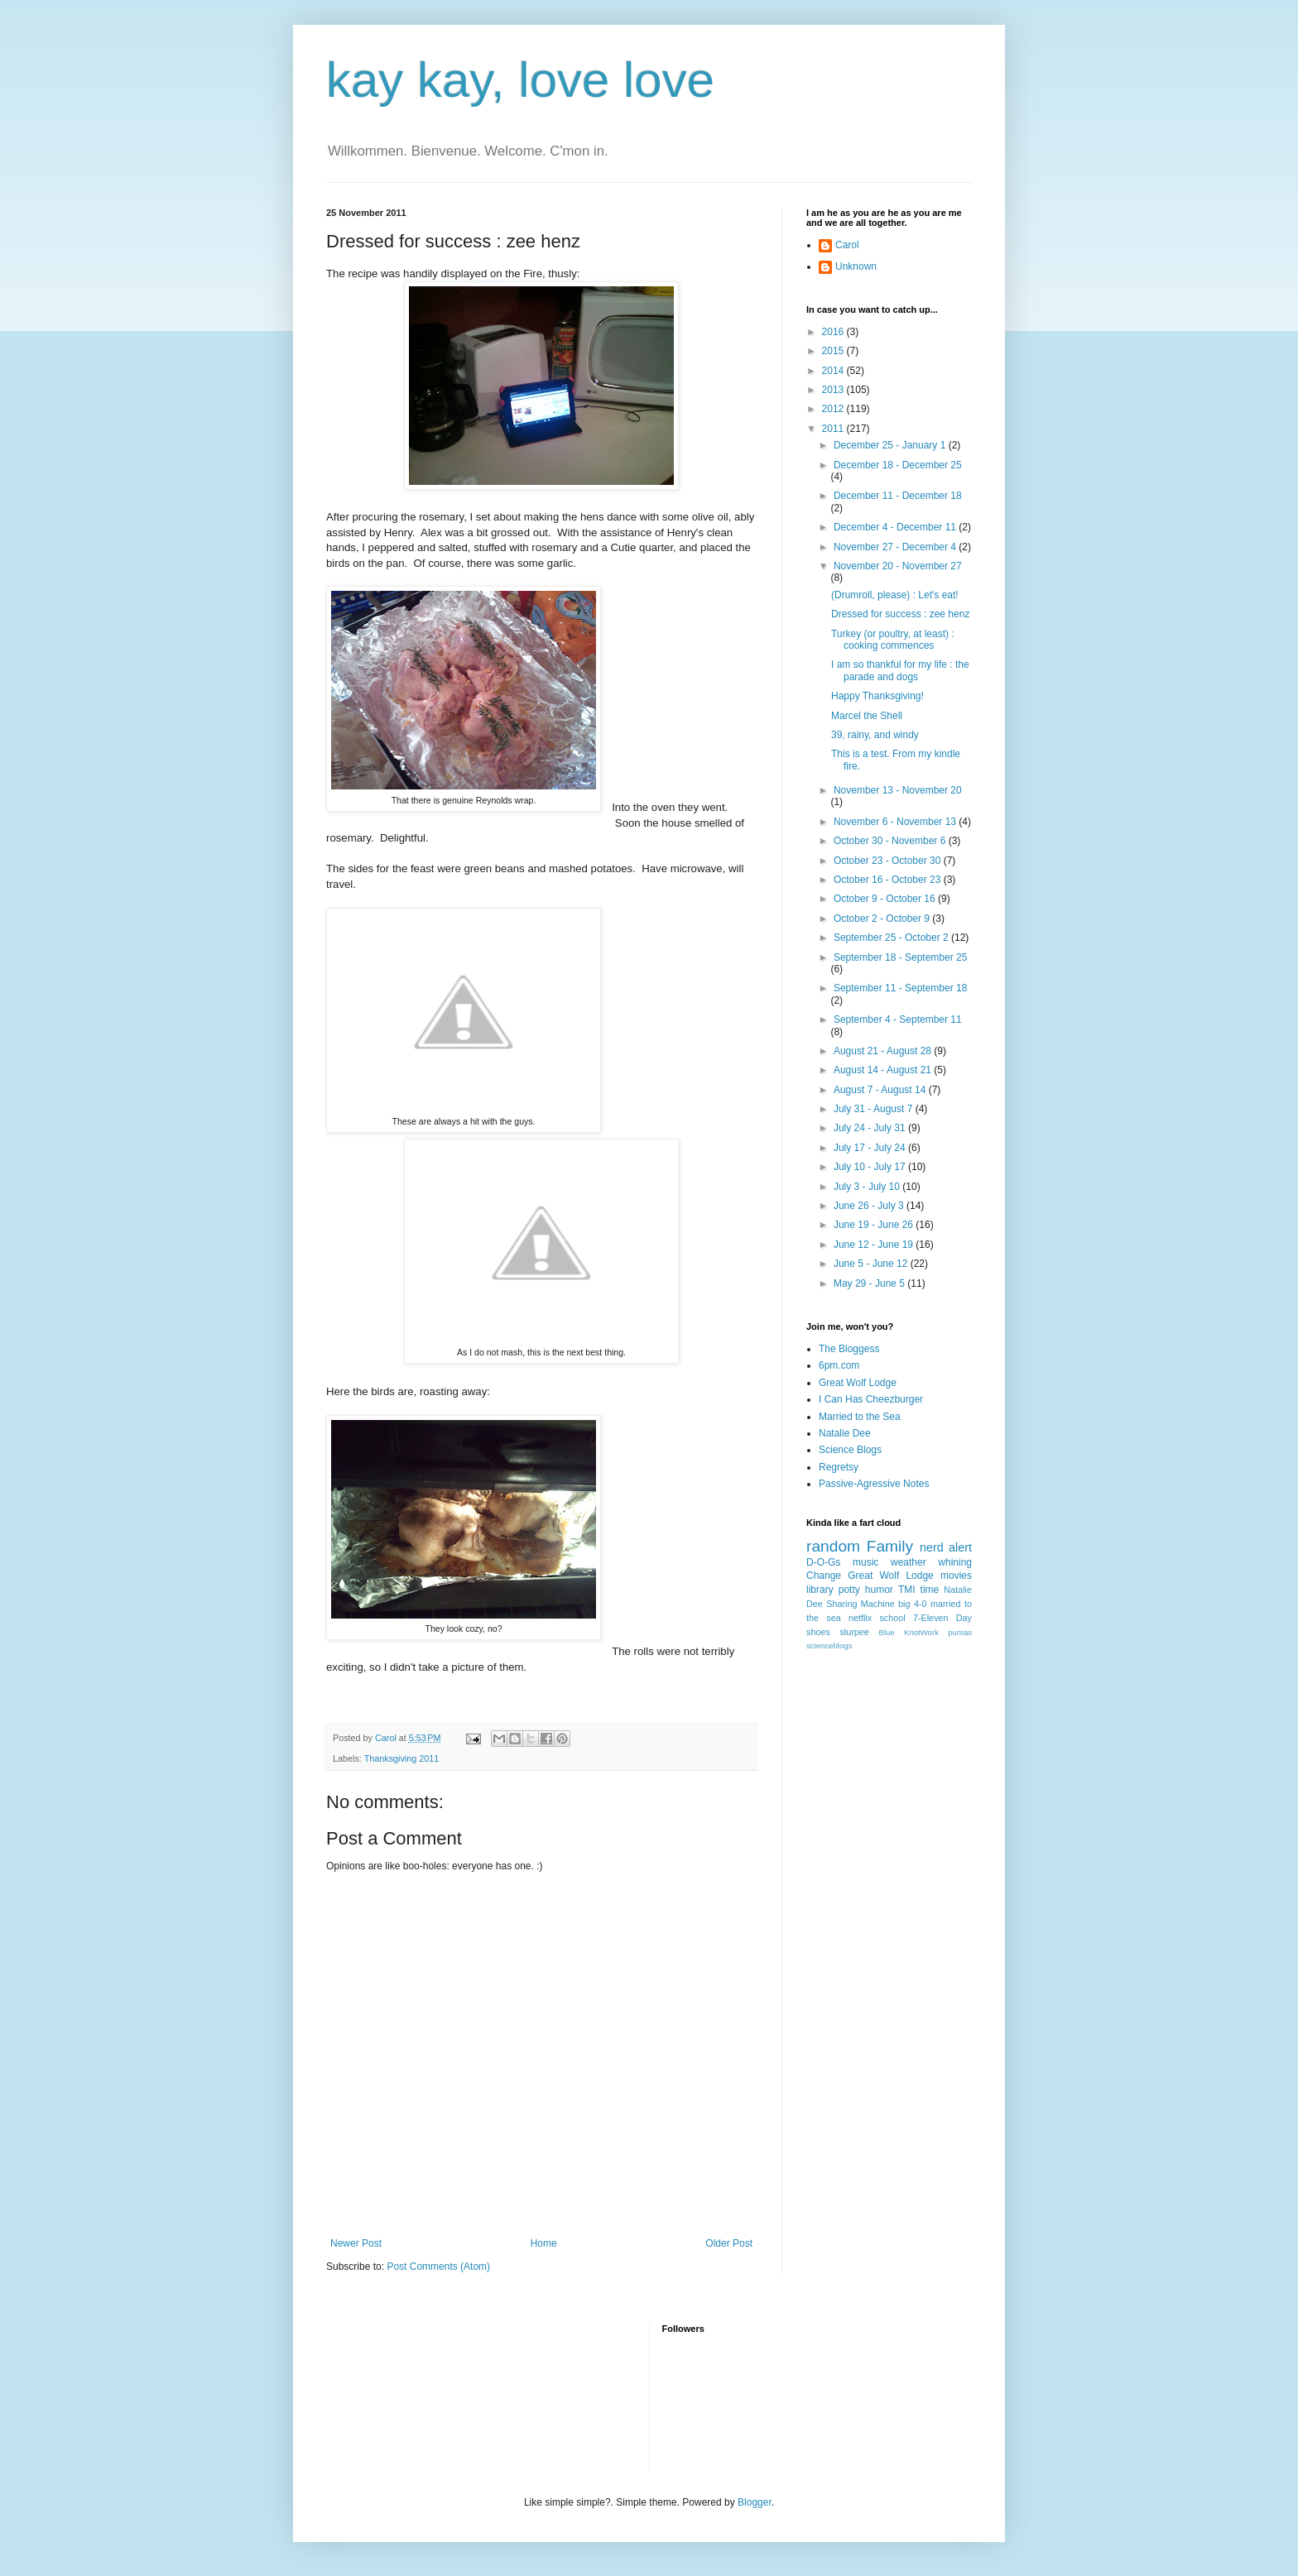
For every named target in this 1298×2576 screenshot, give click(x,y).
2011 (834, 428)
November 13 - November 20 (898, 790)
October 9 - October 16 (886, 898)
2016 (834, 332)
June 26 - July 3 (870, 1205)
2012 (834, 409)
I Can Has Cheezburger (871, 1399)
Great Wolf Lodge (858, 1383)
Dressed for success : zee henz (900, 614)
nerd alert (946, 1547)
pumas (960, 1632)
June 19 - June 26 (875, 1224)
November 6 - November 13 (896, 821)
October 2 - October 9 (883, 918)
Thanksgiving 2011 (402, 1758)
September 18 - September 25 (900, 957)
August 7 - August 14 (881, 1090)
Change (823, 1575)
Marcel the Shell (866, 716)
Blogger (755, 2502)
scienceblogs (829, 1645)
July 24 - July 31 (871, 1128)
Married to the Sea (860, 1416)
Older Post (728, 2243)
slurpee (853, 1632)
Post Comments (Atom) (438, 2266)
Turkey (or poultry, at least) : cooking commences (892, 639)
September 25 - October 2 (892, 937)
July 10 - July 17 (871, 1167)
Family (890, 1546)
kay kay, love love (520, 80)
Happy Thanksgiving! (877, 696)
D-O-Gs (823, 1562)
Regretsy (838, 1467)
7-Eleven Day (942, 1618)
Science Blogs (850, 1450)
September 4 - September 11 (898, 1019)
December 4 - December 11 (896, 527)
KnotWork (921, 1632)
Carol (847, 245)
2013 (834, 390)
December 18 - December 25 (898, 465)
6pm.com (839, 1365)
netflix (860, 1618)
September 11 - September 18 (900, 988)
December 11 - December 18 (898, 495)
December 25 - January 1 (891, 445)
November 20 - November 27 (898, 566)
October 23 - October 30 (889, 860)
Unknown (856, 266)
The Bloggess (849, 1349)
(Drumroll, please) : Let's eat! (895, 595)
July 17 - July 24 (871, 1148)
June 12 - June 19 (875, 1244)
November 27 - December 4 (896, 547)
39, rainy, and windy (875, 735)
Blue (886, 1632)
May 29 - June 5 (870, 1283)
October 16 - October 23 (889, 879)
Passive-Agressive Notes (874, 1483)
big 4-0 (912, 1604)
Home (544, 2243)
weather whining (931, 1562)
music (865, 1562)
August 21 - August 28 (884, 1051)
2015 (834, 351)
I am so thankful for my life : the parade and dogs (900, 670)
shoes (818, 1632)
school (892, 1618)
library (820, 1589)
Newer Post (356, 2243)
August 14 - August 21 (884, 1070)
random (833, 1546)
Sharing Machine (860, 1604)
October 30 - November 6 (891, 841)
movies (956, 1575)
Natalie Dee (845, 1433)
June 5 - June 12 (872, 1263)
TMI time (918, 1589)
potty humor (866, 1589)
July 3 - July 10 (868, 1186)
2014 (834, 371)
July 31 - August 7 (875, 1109)
